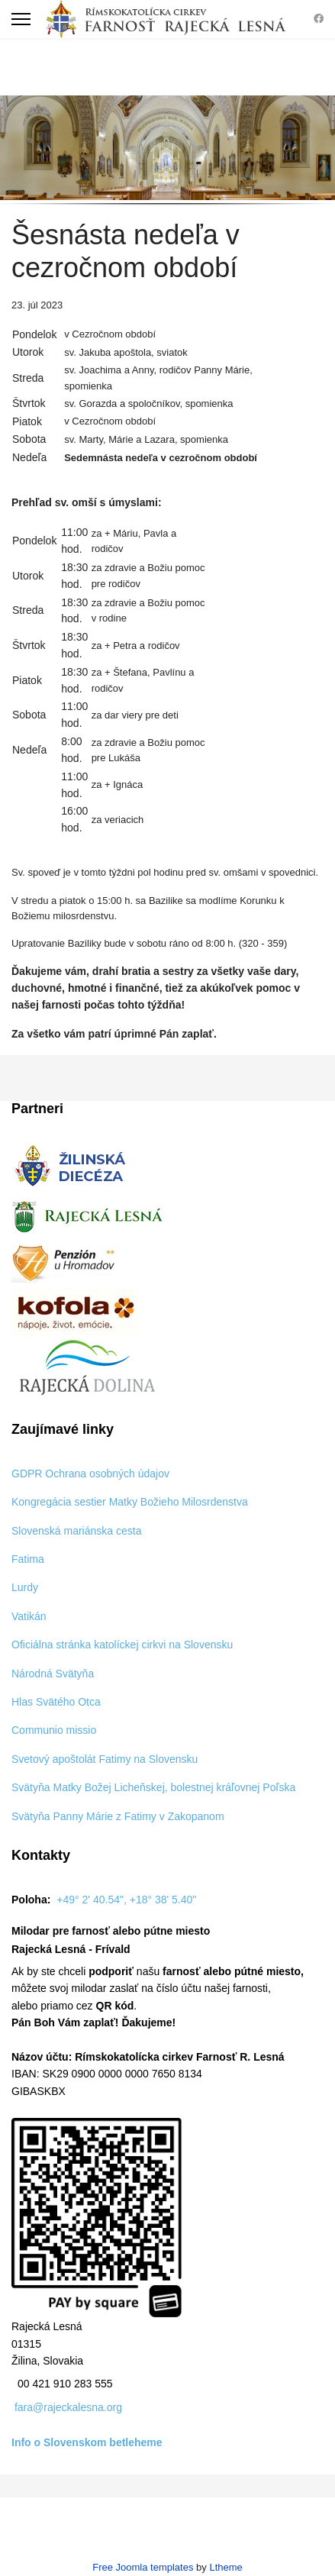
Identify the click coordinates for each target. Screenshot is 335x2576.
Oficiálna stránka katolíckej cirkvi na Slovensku (122, 1644)
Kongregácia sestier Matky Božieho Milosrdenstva (129, 1502)
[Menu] (21, 19)
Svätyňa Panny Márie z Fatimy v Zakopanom (117, 1816)
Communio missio (53, 1730)
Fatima (27, 1559)
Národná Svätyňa (52, 1673)
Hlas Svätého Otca (56, 1702)
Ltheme (225, 2567)
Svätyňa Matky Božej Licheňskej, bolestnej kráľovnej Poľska (153, 1787)
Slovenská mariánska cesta (76, 1531)
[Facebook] (319, 18)
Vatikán (29, 1616)
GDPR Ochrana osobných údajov (90, 1473)
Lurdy (24, 1587)
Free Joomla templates (142, 2567)
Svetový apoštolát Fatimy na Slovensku (104, 1759)
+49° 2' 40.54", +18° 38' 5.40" (126, 1899)
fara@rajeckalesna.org (68, 2407)
